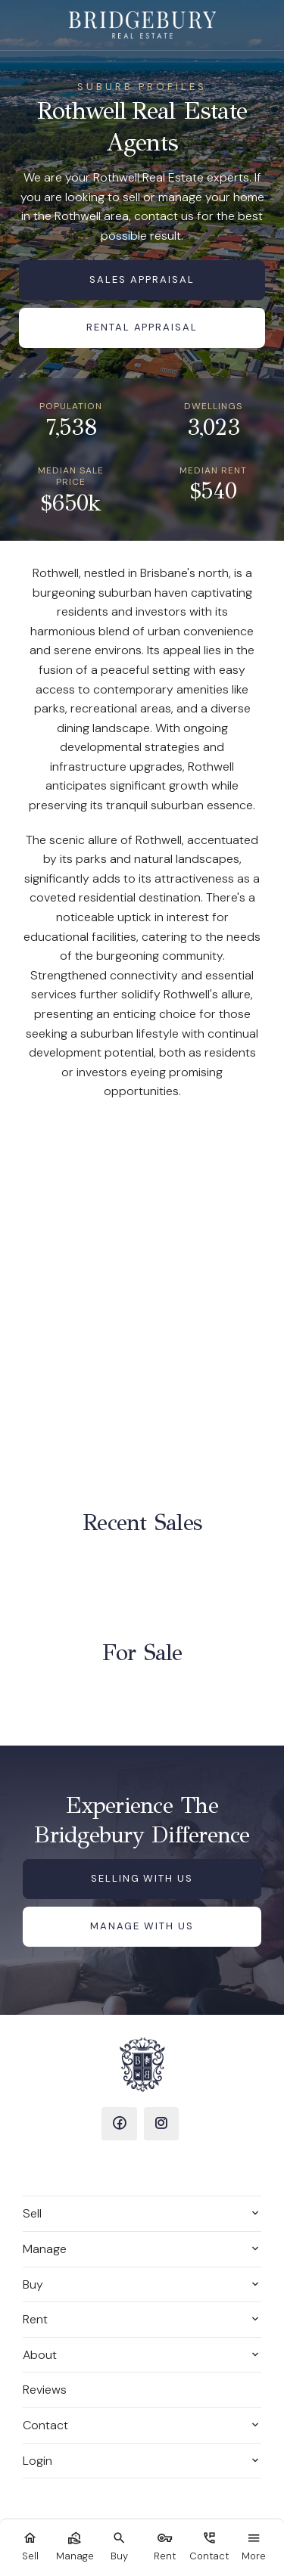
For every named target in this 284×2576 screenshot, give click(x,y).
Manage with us (141, 1926)
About (40, 2355)
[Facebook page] (119, 2123)
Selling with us (142, 1878)
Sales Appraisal (141, 279)
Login (37, 2461)
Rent (35, 2319)
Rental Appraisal (142, 327)
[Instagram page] (161, 2123)
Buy (33, 2284)
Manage (45, 2249)
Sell (32, 2213)
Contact (45, 2425)
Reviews (45, 2390)
